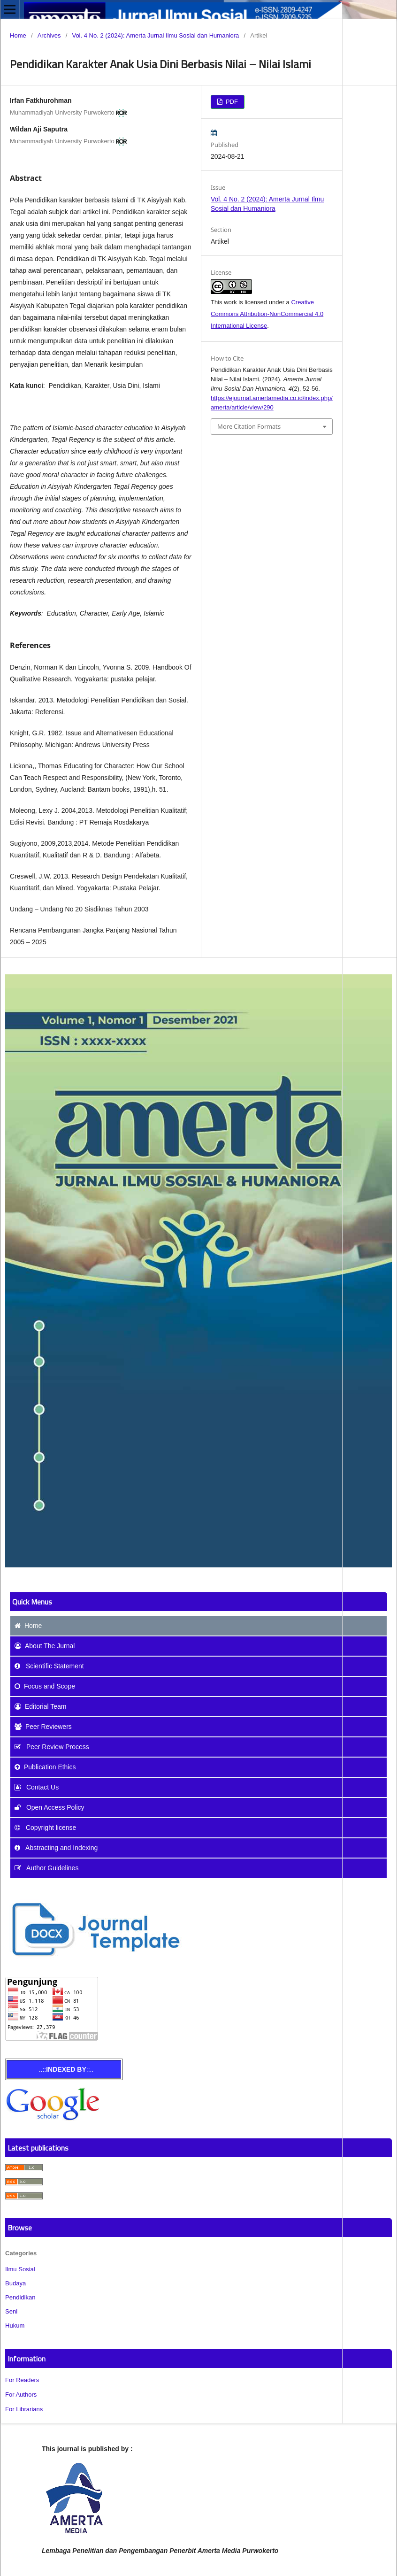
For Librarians (24, 2409)
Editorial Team (40, 1706)
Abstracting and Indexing (56, 1847)
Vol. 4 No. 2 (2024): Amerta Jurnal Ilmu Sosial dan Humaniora (155, 35)
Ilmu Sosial (20, 2269)
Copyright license (45, 1827)
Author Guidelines (46, 1868)
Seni (11, 2311)
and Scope (45, 1686)
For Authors (21, 2394)
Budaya (15, 2283)
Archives (49, 35)
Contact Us (37, 1787)
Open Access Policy (49, 1807)
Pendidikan (20, 2297)
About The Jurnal (45, 1646)
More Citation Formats (249, 426)
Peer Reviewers (43, 1726)
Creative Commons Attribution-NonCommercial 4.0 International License (267, 314)
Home (18, 35)
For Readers (22, 2379)
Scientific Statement (49, 1666)
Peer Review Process (52, 1747)
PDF (231, 101)
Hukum (14, 2325)
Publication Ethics (45, 1767)
